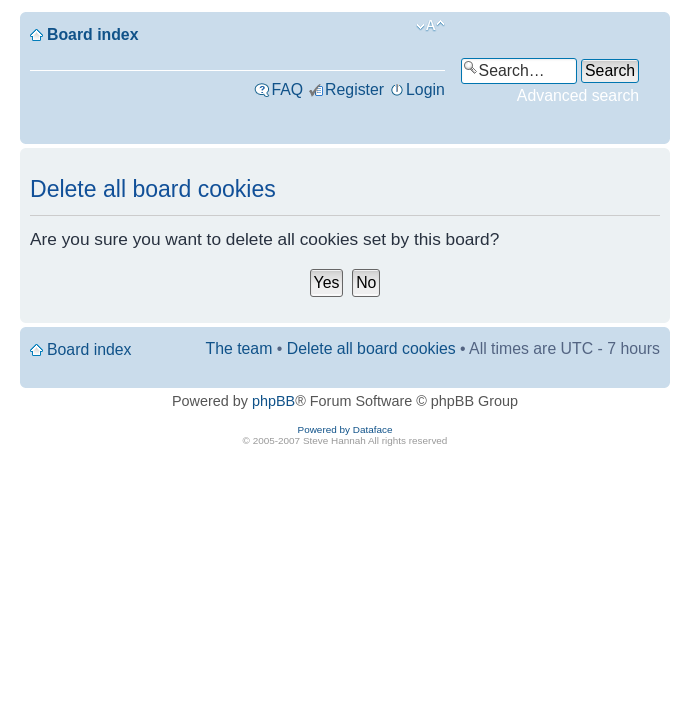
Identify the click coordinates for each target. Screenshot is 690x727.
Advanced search (578, 95)
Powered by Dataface (345, 429)
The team (239, 348)
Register (354, 89)
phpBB (273, 401)
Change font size (430, 26)
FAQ (287, 89)
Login (425, 89)
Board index (92, 34)
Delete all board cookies (371, 348)
